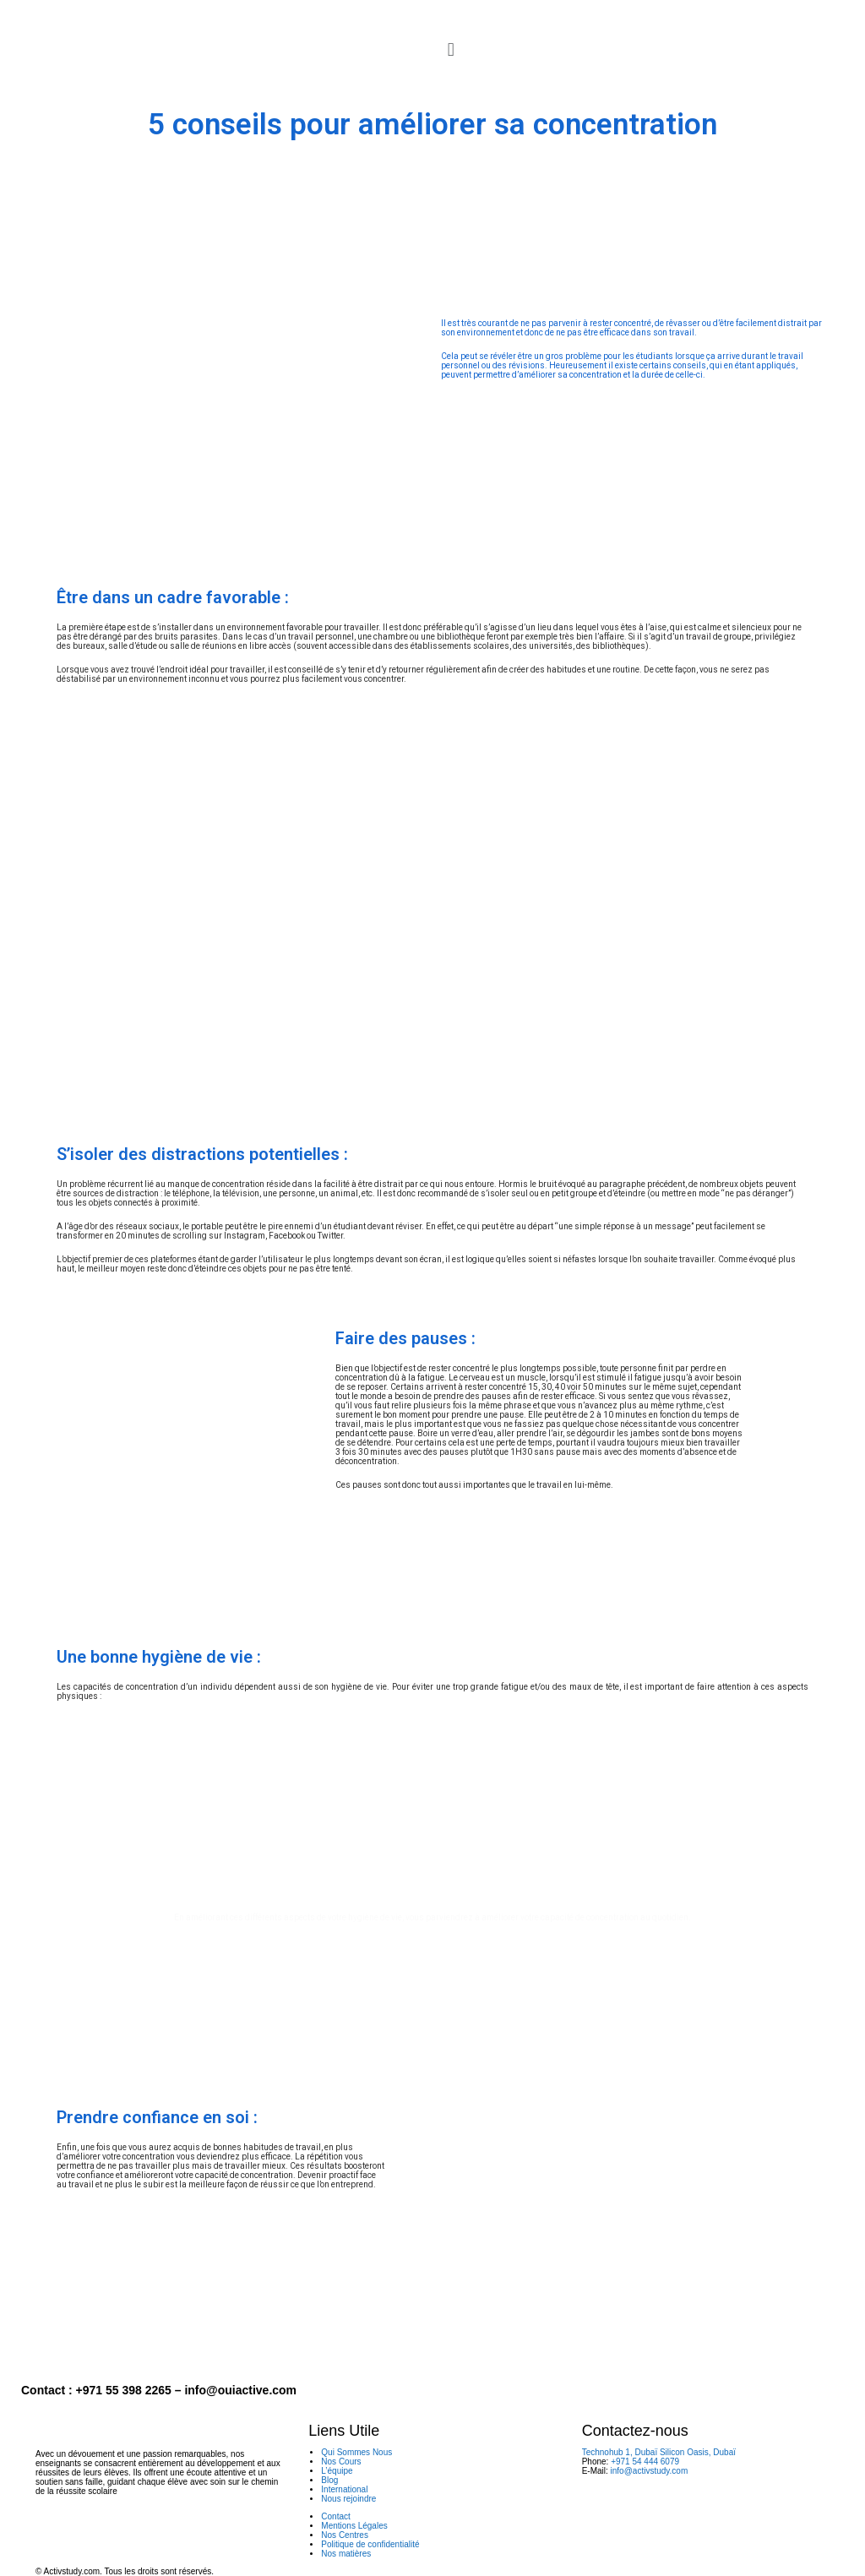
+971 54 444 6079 (645, 2461)
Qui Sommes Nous (356, 2452)
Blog (329, 2480)
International (344, 2489)
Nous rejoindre (348, 2498)
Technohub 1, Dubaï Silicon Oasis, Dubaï (659, 2452)
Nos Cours (341, 2461)
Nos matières (346, 2553)
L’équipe (336, 2470)
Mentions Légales (354, 2525)
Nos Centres (344, 2535)
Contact (335, 2516)
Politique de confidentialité (370, 2544)
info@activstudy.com (649, 2470)
